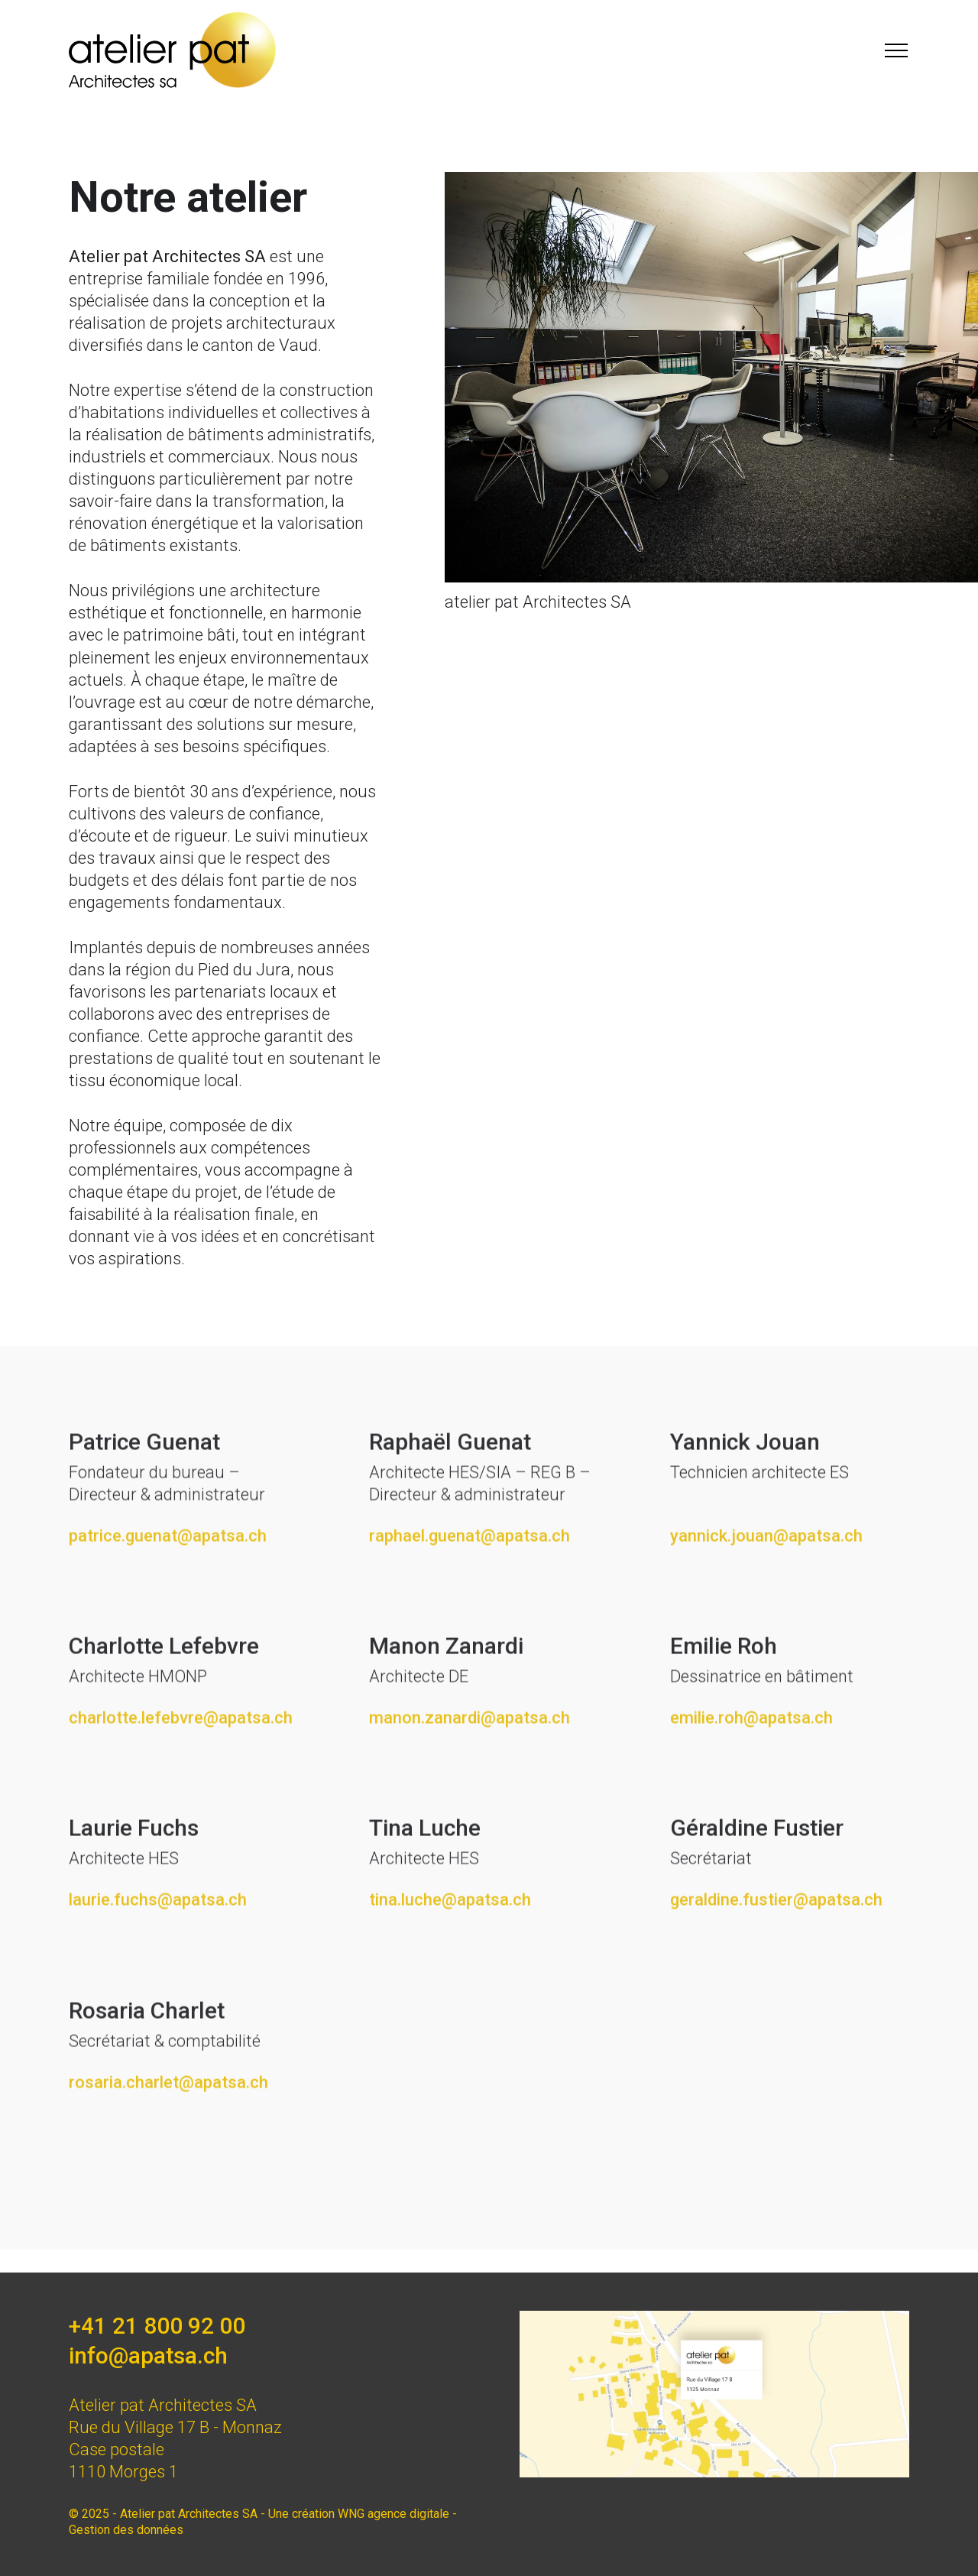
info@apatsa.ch (148, 2355)
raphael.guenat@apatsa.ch (469, 1575)
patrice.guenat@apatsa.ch (168, 1575)
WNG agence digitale (393, 2513)
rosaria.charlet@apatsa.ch (168, 2121)
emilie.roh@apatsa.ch (751, 1757)
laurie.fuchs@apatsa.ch (158, 1939)
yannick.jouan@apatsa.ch (766, 1575)
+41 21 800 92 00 (157, 2325)
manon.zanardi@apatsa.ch (469, 1757)
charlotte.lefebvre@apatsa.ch (181, 1757)
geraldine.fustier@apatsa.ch (776, 1939)
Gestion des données (126, 2529)
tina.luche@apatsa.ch (450, 1939)
